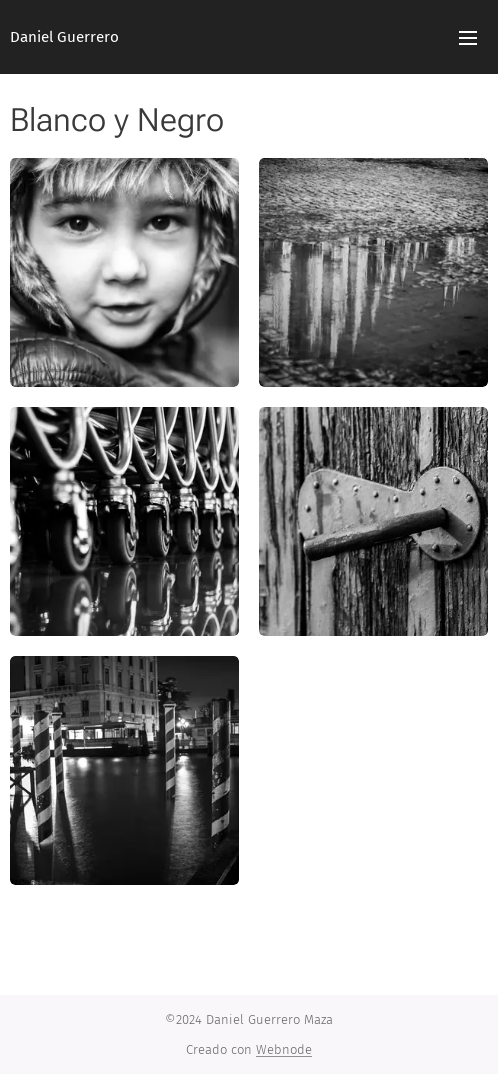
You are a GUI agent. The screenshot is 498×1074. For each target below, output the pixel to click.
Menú (468, 38)
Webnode (284, 1049)
